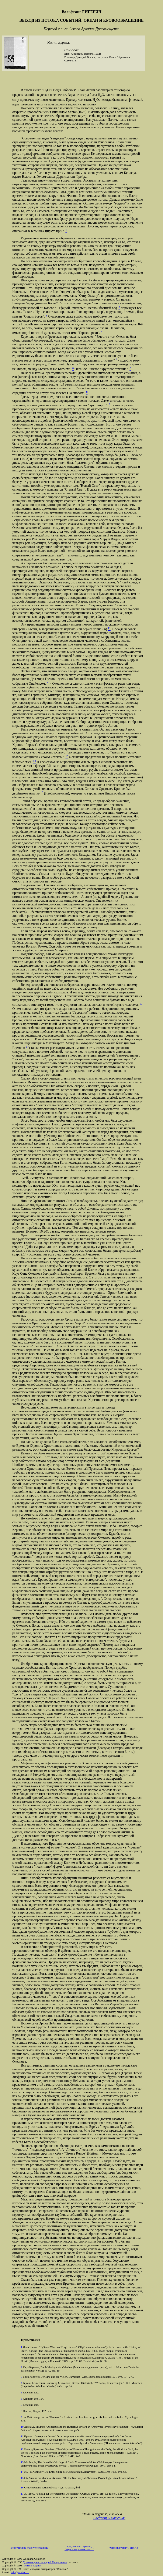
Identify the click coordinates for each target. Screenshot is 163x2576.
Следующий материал (109, 2518)
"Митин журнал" (32, 2565)
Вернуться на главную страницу (29, 2547)
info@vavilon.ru (20, 2572)
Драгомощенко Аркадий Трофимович (45, 2562)
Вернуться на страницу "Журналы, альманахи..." (79, 2547)
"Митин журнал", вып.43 (123, 2547)
